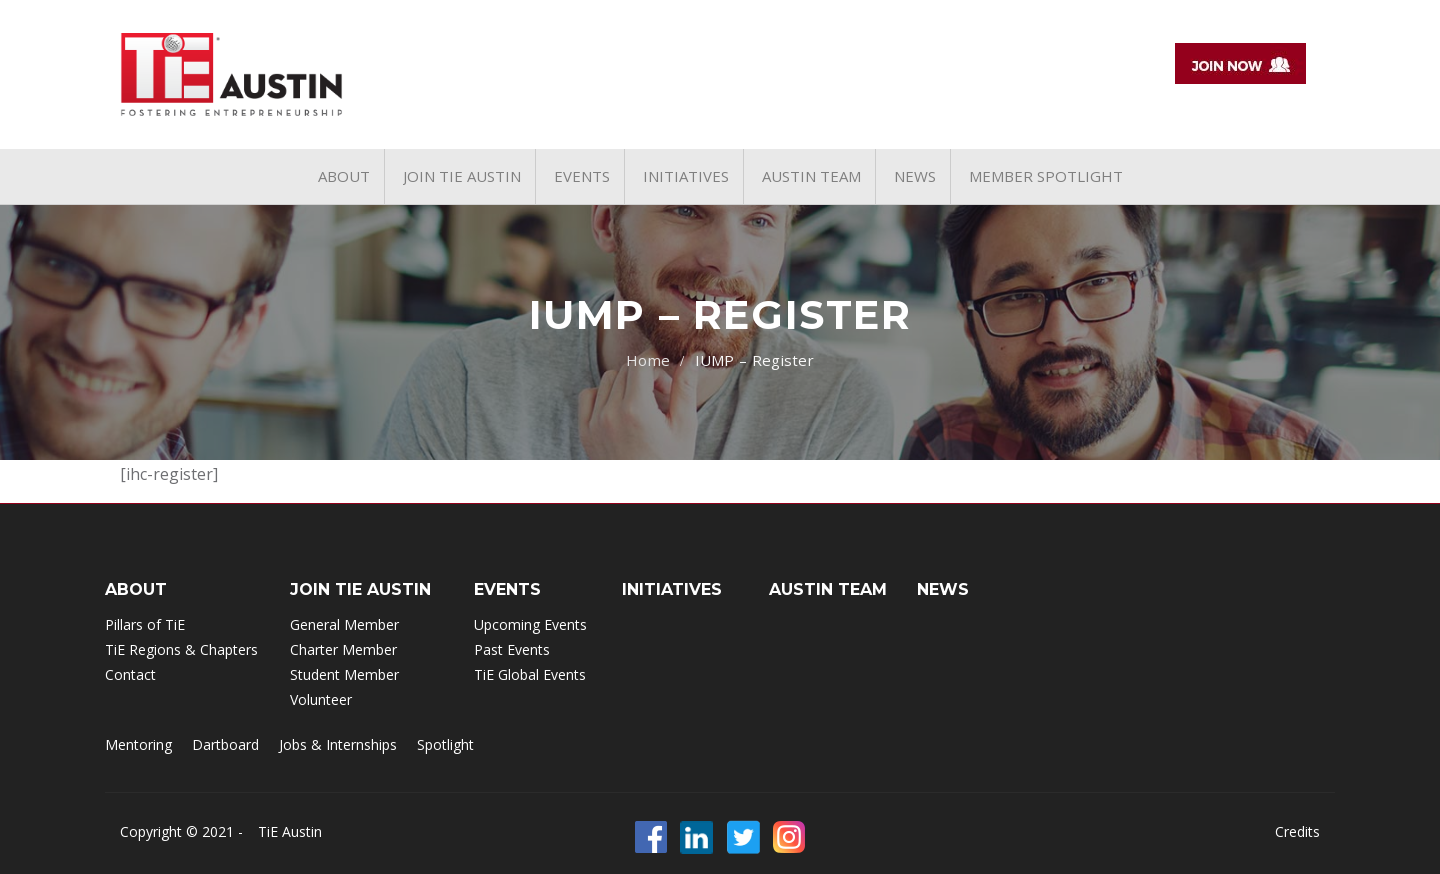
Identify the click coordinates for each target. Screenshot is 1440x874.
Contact (130, 674)
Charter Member (343, 649)
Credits (1297, 831)
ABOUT (136, 589)
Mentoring (138, 744)
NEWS (943, 589)
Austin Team (828, 589)
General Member (344, 624)
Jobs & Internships (338, 744)
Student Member (344, 674)
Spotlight (445, 744)
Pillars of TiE (145, 624)
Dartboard (225, 744)
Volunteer (321, 699)
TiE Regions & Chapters (181, 649)
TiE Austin (290, 831)
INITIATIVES (672, 589)
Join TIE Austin (360, 589)
